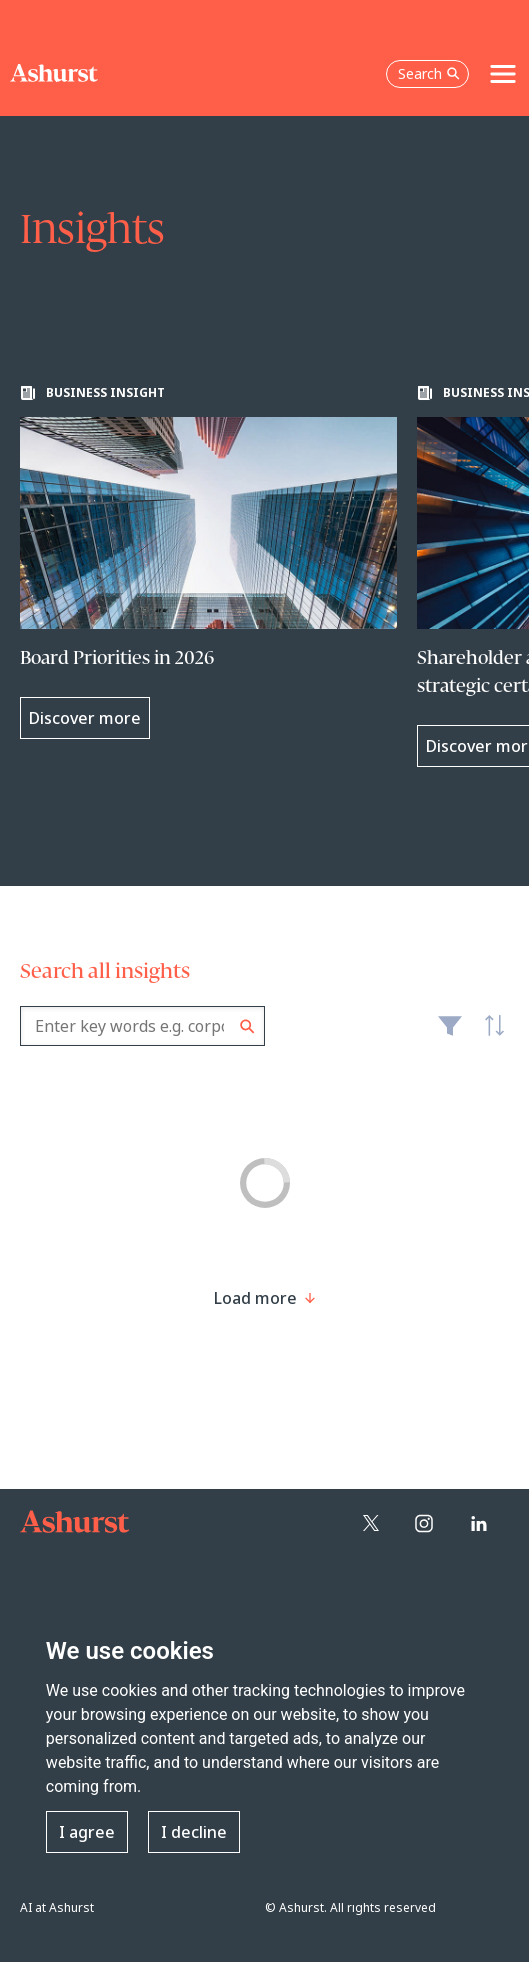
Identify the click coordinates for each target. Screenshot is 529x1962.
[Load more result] (255, 1298)
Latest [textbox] (489, 1037)
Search (247, 1026)
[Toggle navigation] (503, 74)
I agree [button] (87, 1832)
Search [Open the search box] (429, 73)
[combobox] (142, 1026)
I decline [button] (194, 1832)
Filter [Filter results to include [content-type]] (450, 1034)
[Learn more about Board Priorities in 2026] (208, 562)
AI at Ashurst (57, 1907)
